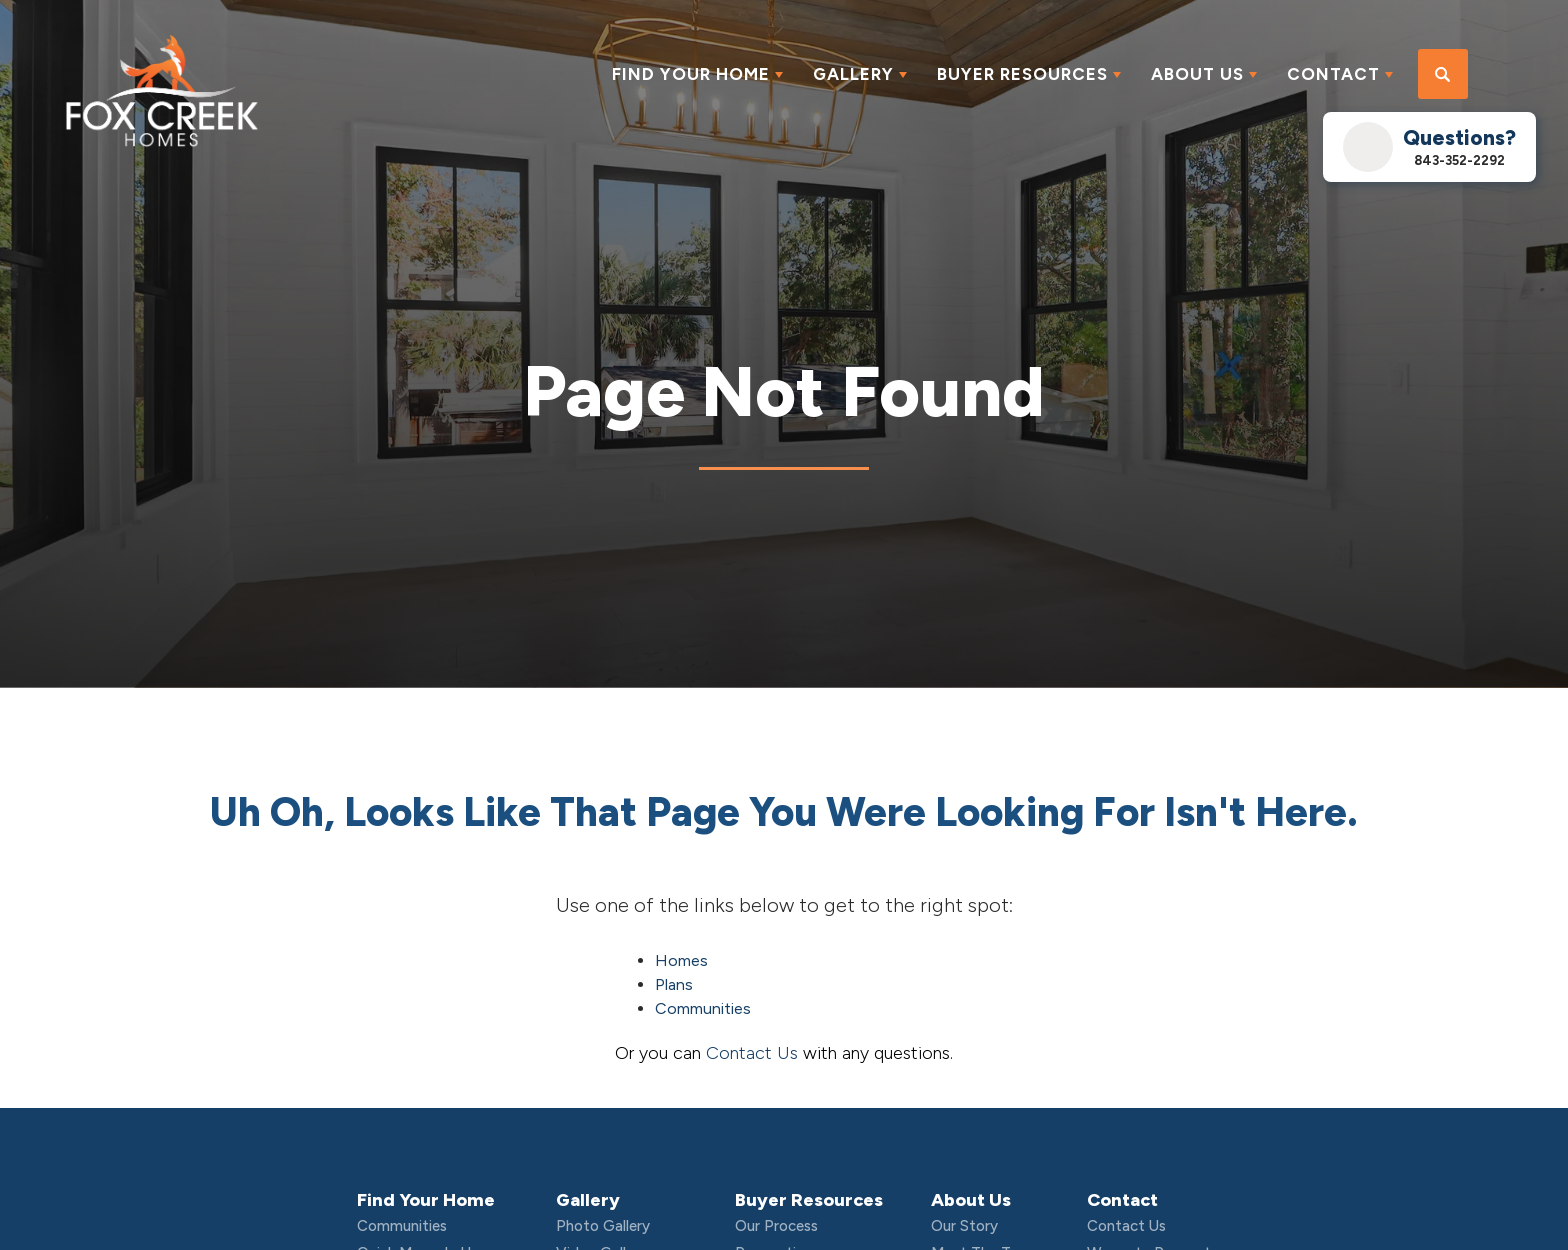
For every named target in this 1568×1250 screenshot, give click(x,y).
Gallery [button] (853, 74)
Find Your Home (426, 1200)
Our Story (964, 1226)
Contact (1122, 1200)
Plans (674, 984)
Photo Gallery (603, 1226)
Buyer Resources (809, 1200)
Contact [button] (1333, 74)
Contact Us (752, 1053)
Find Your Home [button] (691, 74)
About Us (971, 1200)
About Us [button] (1197, 74)
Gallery (588, 1200)
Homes (681, 960)
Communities (703, 1008)
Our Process (776, 1226)
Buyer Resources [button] (1022, 74)
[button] (1443, 75)
